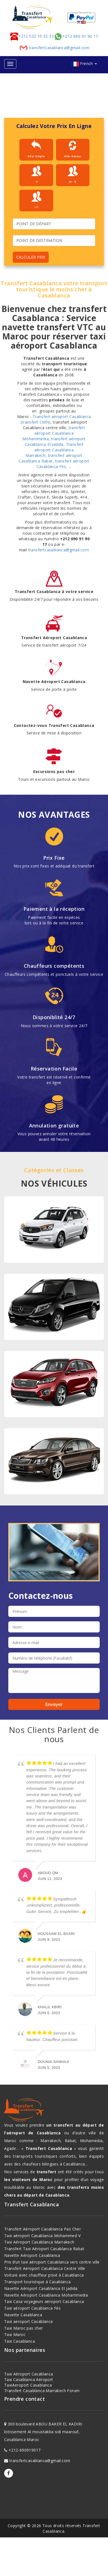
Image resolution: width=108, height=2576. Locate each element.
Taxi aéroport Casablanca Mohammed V (42, 2235)
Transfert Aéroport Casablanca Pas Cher (42, 2229)
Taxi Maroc (14, 2334)
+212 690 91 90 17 (76, 36)
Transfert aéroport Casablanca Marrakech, (54, 450)
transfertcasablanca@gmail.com (54, 48)
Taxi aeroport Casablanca (28, 2321)
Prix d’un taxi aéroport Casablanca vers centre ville (52, 2262)
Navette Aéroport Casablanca (32, 2255)
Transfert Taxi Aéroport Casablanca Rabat (44, 2248)
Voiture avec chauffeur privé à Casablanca (44, 2275)
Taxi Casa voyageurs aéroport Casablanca (44, 2301)
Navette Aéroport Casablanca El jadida (41, 2288)
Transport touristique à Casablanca (37, 2281)
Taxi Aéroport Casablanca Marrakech (39, 2242)
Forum (73, 2390)
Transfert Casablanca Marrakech (35, 2390)
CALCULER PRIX (30, 257)
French (88, 63)
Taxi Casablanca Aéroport (28, 2379)
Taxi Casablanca (19, 2341)
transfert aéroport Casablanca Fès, (63, 463)
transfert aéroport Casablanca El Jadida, (55, 441)
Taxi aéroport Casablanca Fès (32, 2308)
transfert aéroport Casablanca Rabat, (51, 458)
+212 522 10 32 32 (32, 36)
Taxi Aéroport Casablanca (28, 2374)
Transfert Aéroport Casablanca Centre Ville (44, 2268)
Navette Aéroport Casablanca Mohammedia (46, 2295)
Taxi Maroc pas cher (23, 2328)
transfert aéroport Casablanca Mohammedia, (53, 433)
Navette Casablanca (23, 2314)
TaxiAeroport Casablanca (28, 2385)
